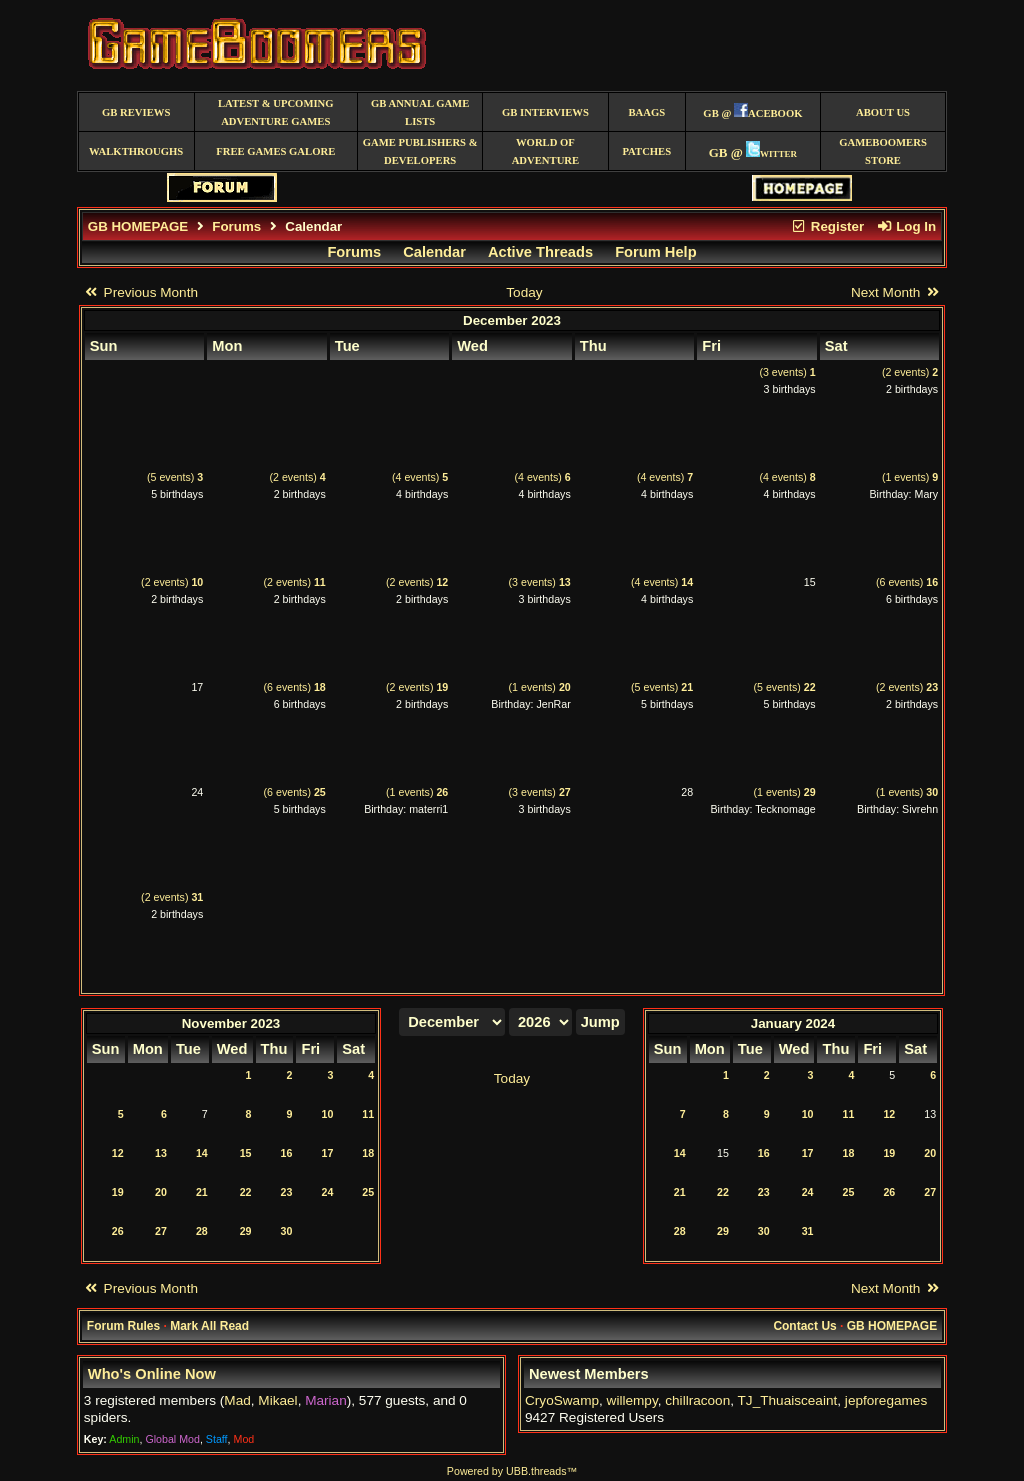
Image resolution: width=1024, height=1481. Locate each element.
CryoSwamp (562, 1400)
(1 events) (910, 477)
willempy (632, 1400)
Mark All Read (209, 1326)
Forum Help (655, 252)
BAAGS (646, 112)
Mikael (277, 1400)
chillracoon (697, 1400)
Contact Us (804, 1326)
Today (524, 292)
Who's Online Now (152, 1374)
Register (827, 226)
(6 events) (907, 582)
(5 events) (175, 477)
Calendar (434, 252)
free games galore (275, 151)
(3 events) (787, 372)
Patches (646, 151)
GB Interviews (545, 112)
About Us (883, 112)
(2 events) (910, 372)
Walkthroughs (136, 151)
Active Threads (540, 252)
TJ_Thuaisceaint (788, 1400)
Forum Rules (123, 1326)
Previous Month (140, 292)
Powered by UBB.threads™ (512, 1471)
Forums (236, 226)
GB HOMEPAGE (138, 226)
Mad (237, 1400)
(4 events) (420, 477)
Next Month (896, 292)
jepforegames (886, 1400)
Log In (906, 226)
